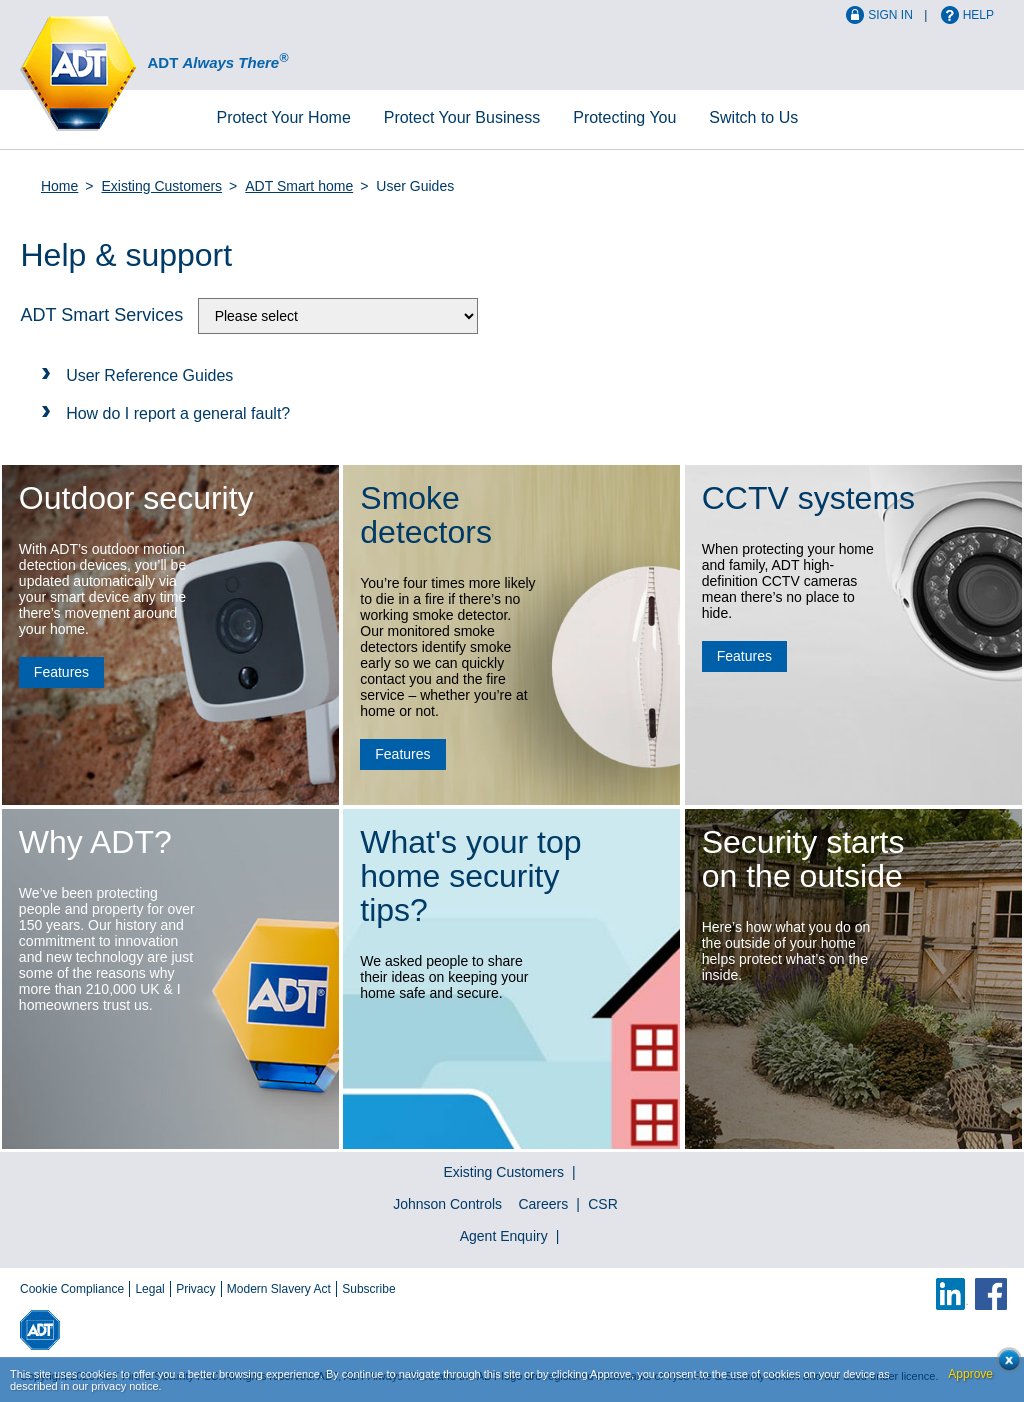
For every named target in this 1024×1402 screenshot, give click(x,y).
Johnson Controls (447, 1204)
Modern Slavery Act (279, 1289)
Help (978, 15)
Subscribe (368, 1289)
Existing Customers (162, 186)
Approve (970, 1374)
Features (61, 672)
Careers (543, 1204)
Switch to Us (753, 117)
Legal (149, 1289)
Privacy (195, 1289)
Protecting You (624, 117)
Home (283, 117)
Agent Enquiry (504, 1236)
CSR (603, 1204)
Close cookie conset (1003, 1365)
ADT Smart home (299, 186)
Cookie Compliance (72, 1289)
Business (462, 117)
